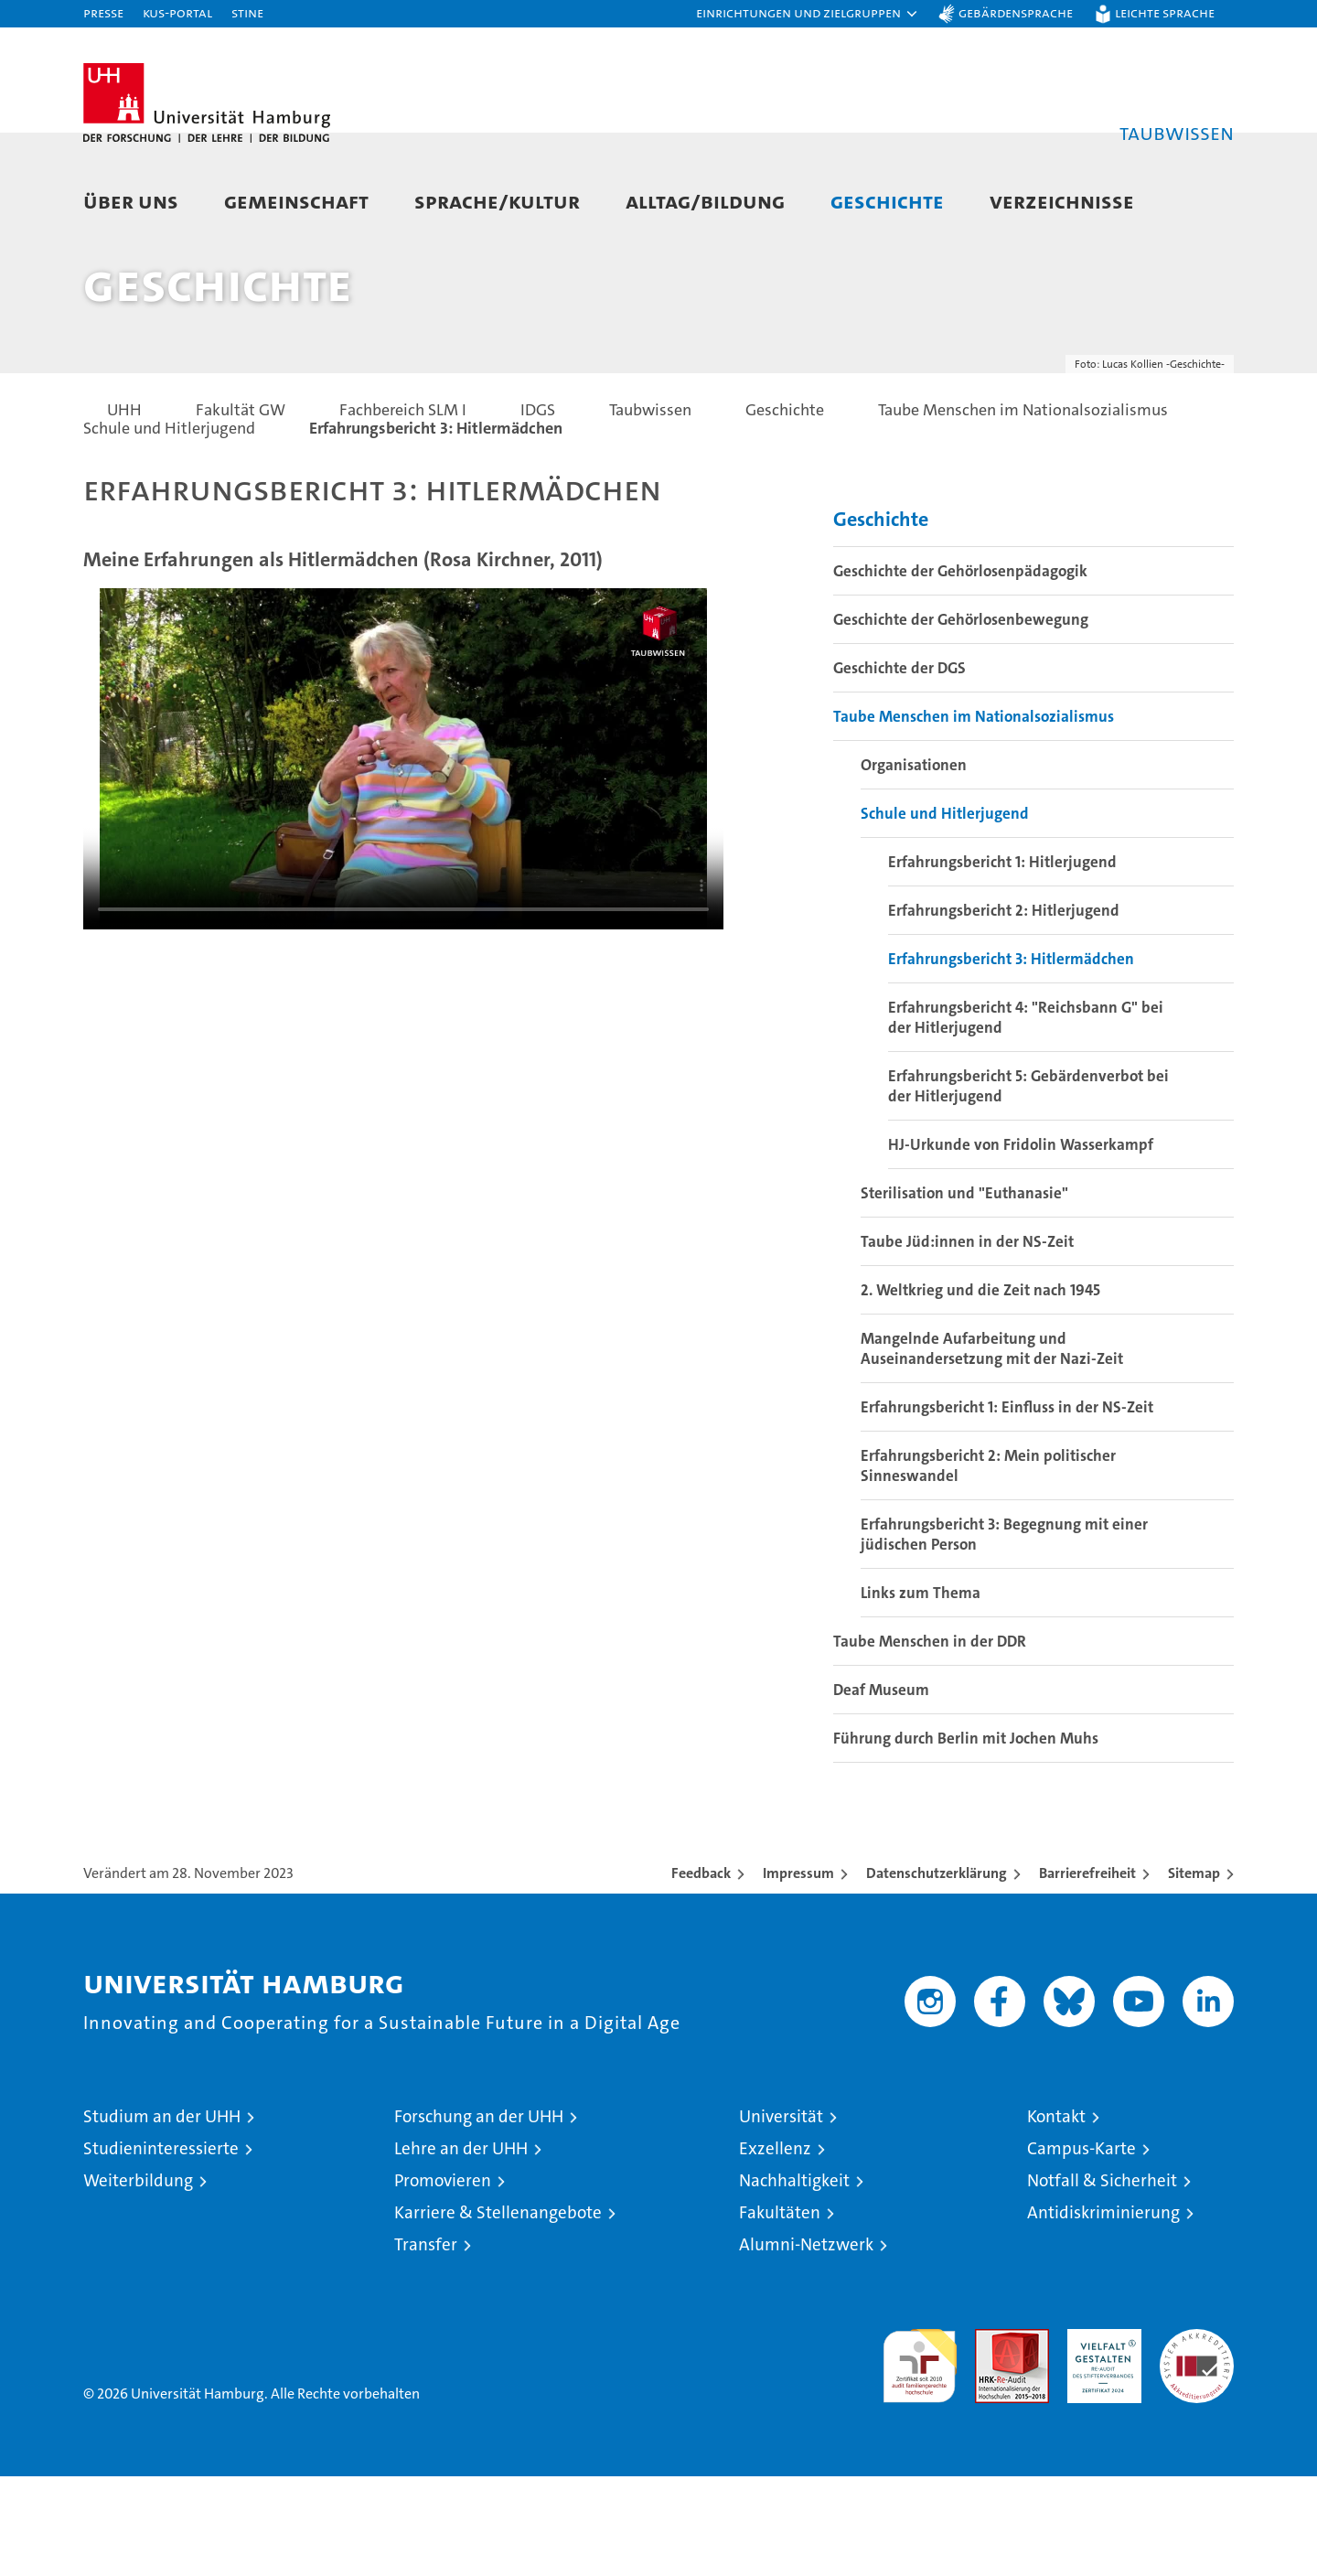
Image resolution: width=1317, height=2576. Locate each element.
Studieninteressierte (161, 2248)
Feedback (701, 1972)
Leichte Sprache (1165, 12)
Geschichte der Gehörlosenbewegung (960, 719)
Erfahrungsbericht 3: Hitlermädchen (1011, 1058)
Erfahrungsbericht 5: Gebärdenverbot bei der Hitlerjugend (1028, 1185)
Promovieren (442, 2280)
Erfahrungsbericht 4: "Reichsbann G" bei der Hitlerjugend (1025, 1117)
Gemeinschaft (296, 201)
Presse (103, 12)
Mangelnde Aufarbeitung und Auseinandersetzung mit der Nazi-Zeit (992, 1448)
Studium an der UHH (162, 2216)
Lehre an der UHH (461, 2248)
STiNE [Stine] (247, 12)
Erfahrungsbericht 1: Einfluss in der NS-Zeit (1007, 1507)
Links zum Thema (920, 1692)
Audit (992, 2438)
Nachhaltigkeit (794, 2280)
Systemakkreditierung (1197, 2438)
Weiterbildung (138, 2280)
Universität (781, 2216)
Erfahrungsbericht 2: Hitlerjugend (1003, 1010)
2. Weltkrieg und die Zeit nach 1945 (980, 1389)
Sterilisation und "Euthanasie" (964, 1293)
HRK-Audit (1099, 2438)
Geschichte (887, 201)
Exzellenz (775, 2248)
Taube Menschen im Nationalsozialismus (973, 816)
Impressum (798, 1972)
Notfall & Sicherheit (1102, 2280)
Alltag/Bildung (705, 201)
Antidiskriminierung (1103, 2312)
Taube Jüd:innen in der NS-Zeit (967, 1341)
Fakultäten (779, 2312)
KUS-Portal (177, 12)
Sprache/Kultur (497, 201)
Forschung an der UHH (478, 2216)
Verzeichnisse (1062, 201)
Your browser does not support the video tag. (403, 858)
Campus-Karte (1081, 2248)
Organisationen (914, 864)
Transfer (425, 2344)
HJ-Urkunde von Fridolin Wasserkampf (1020, 1244)
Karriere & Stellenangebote (498, 2312)
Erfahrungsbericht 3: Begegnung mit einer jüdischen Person (1004, 1634)
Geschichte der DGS (899, 767)
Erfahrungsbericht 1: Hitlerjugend (1002, 961)
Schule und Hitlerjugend (945, 913)
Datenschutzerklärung (936, 1972)
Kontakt (1056, 2216)
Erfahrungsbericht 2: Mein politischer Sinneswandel (988, 1565)
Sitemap (1194, 1972)
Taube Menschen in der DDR (929, 1741)
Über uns (130, 201)
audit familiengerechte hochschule (920, 2457)
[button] (807, 13)
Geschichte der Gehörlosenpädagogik (960, 670)
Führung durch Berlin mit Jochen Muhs (965, 1838)
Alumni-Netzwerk (806, 2344)
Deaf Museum (881, 1789)
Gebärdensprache (1015, 12)
